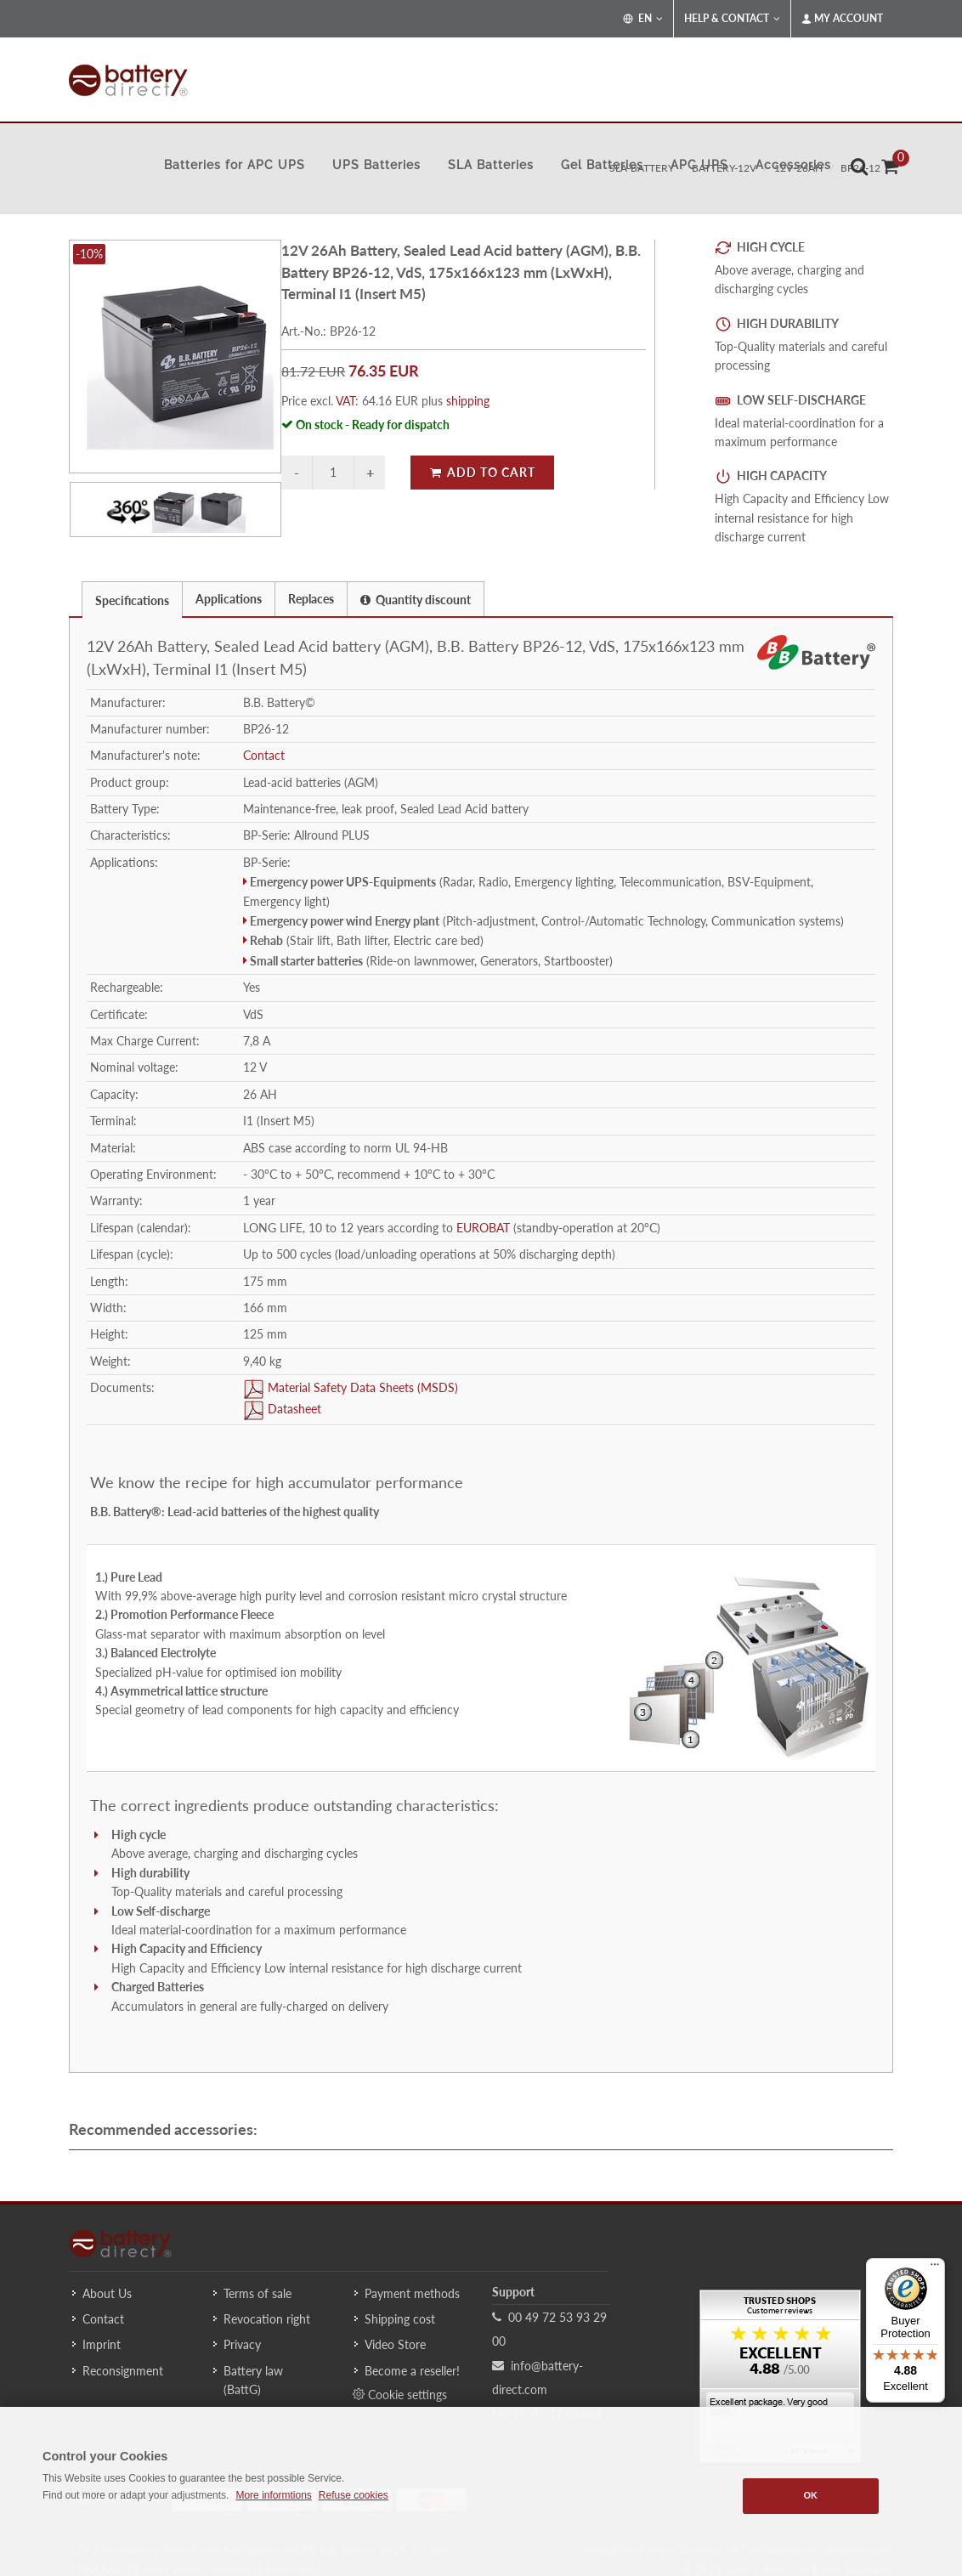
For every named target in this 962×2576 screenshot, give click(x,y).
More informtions (273, 2495)
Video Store (395, 2344)
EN (643, 18)
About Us (107, 2293)
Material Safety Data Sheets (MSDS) (361, 1387)
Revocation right (267, 2319)
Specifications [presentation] (132, 600)
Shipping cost (400, 2319)
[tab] (132, 598)
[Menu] (935, 2268)
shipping (467, 400)
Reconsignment (122, 2371)
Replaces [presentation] (311, 599)
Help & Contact (732, 18)
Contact (264, 755)
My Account (842, 18)
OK (810, 2495)
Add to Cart (482, 472)
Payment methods (412, 2293)
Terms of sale (257, 2293)
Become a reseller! (412, 2371)
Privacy (242, 2344)
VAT (345, 400)
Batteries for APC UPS (234, 165)
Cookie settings (400, 2394)
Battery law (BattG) (253, 2380)
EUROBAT (483, 1227)
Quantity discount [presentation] (415, 599)
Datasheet (292, 1408)
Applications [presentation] (228, 599)
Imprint (101, 2344)
